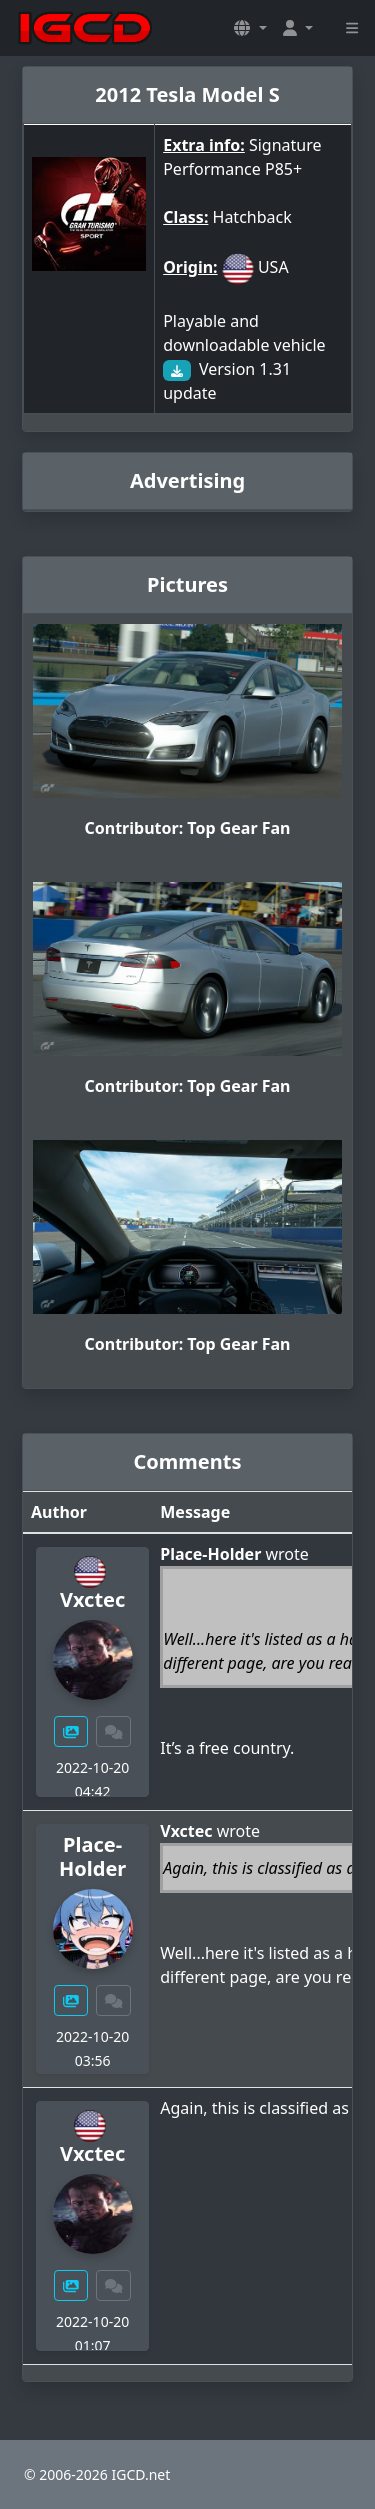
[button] (250, 28)
